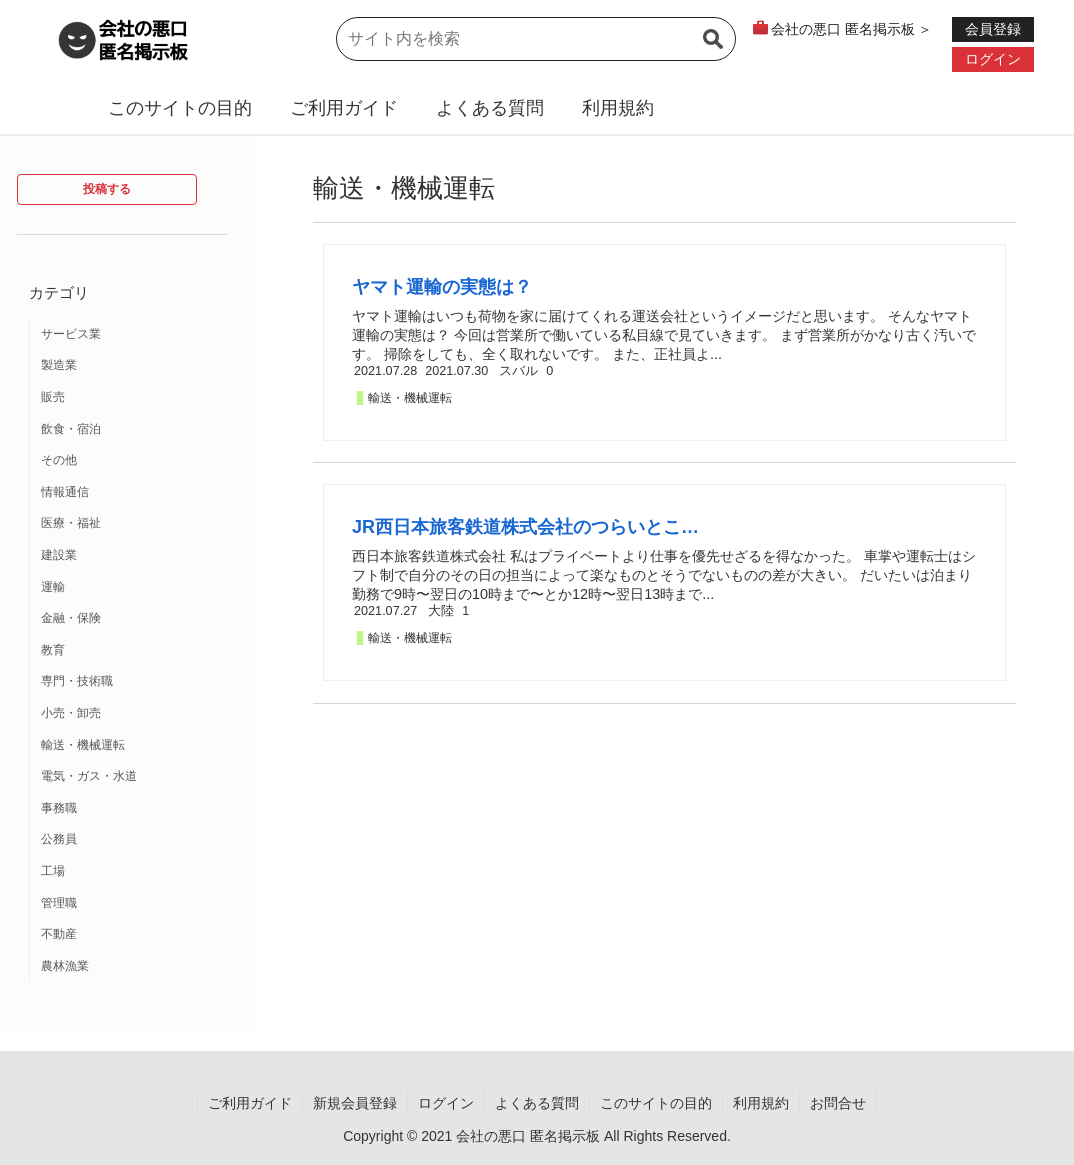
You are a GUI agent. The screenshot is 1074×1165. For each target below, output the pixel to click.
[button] (713, 51)
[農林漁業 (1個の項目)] (134, 967)
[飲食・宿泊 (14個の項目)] (134, 430)
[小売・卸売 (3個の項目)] (134, 714)
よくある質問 (490, 108)
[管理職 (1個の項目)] (134, 904)
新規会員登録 (355, 1103)
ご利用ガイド (344, 108)
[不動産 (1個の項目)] (134, 935)
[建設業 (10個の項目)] (134, 556)
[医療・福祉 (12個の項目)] (134, 524)
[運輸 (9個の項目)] (134, 588)
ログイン (446, 1103)
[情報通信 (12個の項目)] (134, 493)
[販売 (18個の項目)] (134, 398)
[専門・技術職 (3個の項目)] (134, 682)
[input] (536, 39)
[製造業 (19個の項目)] (134, 366)
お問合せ (838, 1103)
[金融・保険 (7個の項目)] (134, 619)
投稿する (107, 189)
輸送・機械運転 (410, 398)
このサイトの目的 (180, 108)
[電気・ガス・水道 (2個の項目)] (134, 777)
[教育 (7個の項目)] (134, 651)
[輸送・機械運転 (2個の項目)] (134, 746)
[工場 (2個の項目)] (134, 872)
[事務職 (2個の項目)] (134, 809)
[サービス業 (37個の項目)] (134, 335)
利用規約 (618, 108)
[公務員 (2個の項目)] (134, 840)
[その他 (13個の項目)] (134, 461)
